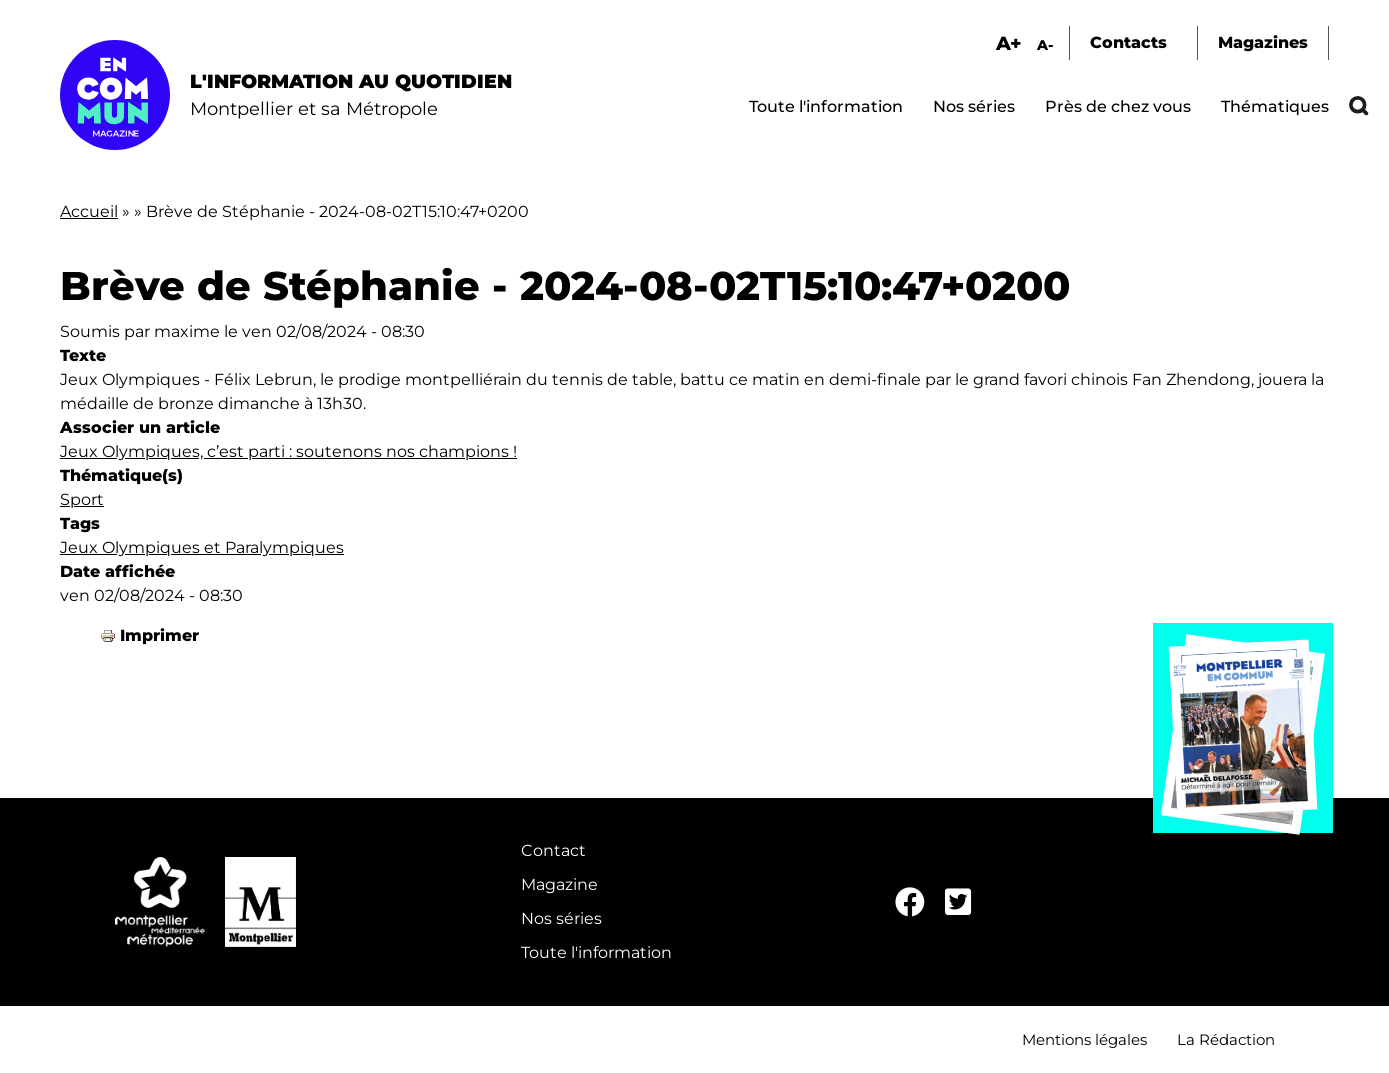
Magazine (559, 884)
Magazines (1263, 42)
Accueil (89, 211)
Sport (82, 499)
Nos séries (974, 106)
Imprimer (159, 635)
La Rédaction (1226, 1039)
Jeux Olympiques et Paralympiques (202, 547)
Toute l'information (826, 106)
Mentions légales (1084, 1039)
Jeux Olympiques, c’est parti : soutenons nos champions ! (288, 451)
